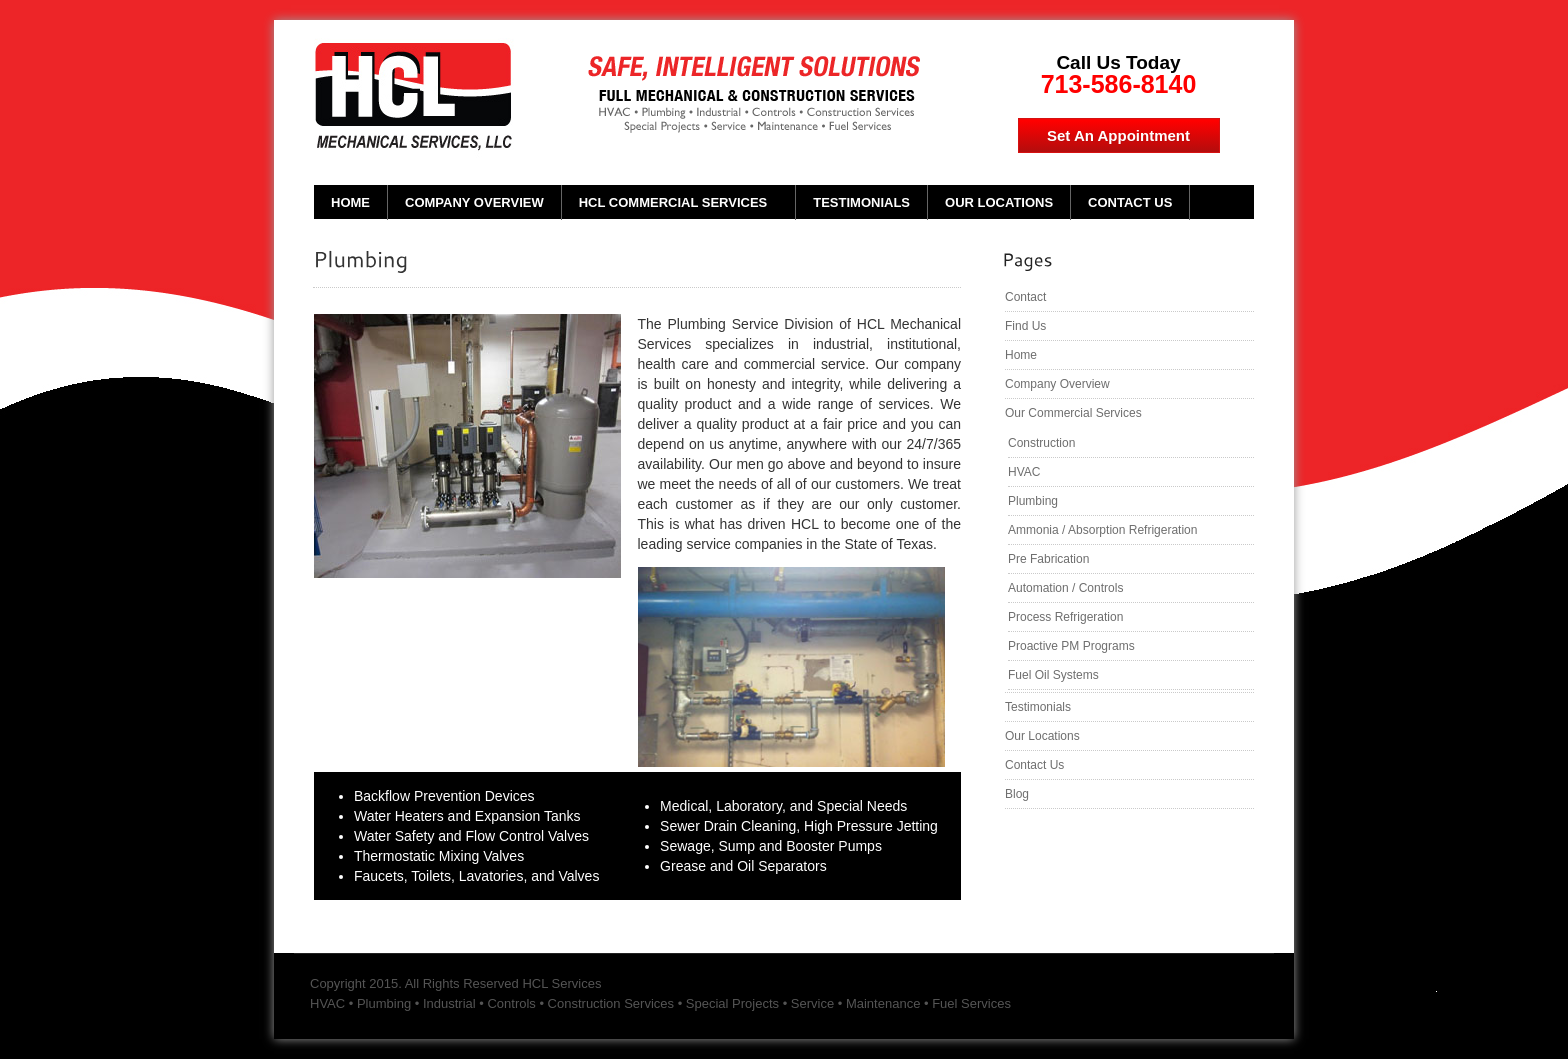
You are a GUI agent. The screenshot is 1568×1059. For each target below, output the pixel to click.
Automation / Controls (1065, 588)
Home (350, 202)
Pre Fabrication (1048, 559)
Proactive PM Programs (1071, 646)
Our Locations (999, 202)
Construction (1041, 443)
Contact (1025, 297)
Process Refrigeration (1065, 617)
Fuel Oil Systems (1053, 675)
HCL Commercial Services (673, 202)
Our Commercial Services (1073, 413)
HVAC (1024, 472)
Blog (1017, 794)
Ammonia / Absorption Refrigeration (1102, 530)
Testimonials (861, 202)
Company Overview (474, 202)
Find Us (1025, 326)
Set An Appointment (1118, 135)
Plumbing (1033, 501)
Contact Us (1130, 202)
